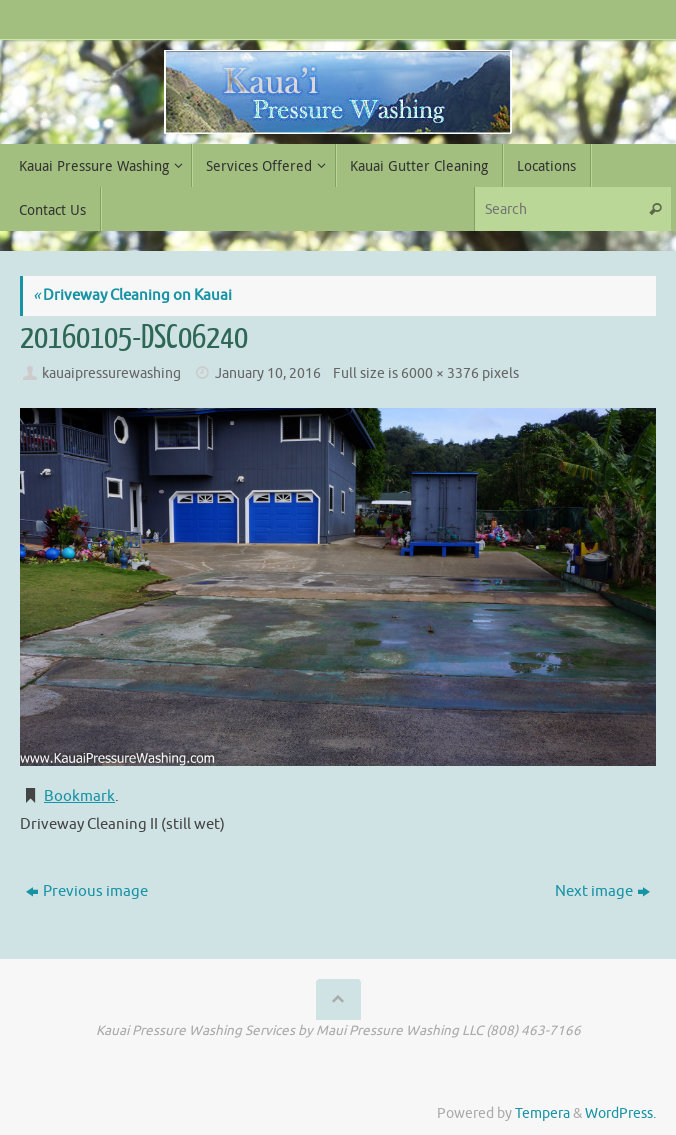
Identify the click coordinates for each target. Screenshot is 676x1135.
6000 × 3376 (440, 373)
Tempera (542, 1113)
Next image (602, 891)
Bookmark (79, 796)
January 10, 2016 (268, 373)
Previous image (87, 891)
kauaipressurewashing (111, 373)
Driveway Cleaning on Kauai (132, 295)
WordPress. (620, 1113)
